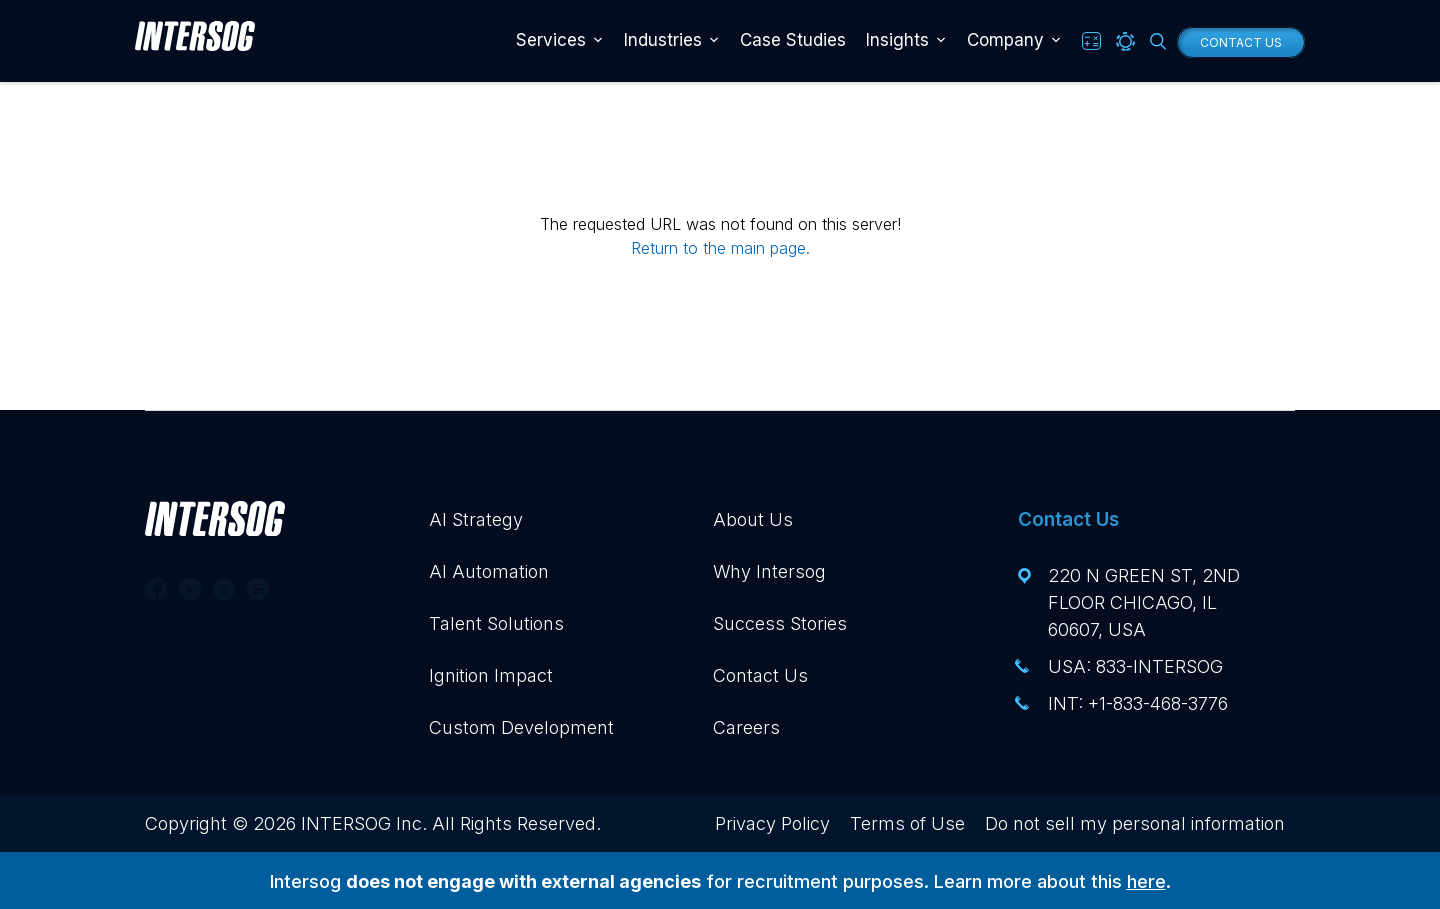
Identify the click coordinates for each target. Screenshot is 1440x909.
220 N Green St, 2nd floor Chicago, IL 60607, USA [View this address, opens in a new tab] (1144, 602)
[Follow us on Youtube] (190, 589)
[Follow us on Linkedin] (258, 589)
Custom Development (521, 727)
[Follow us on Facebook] (156, 589)
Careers (746, 727)
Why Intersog (769, 571)
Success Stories (780, 623)
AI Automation (489, 571)
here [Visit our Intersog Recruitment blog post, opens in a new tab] (1146, 881)
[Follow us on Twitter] (224, 589)
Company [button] (1005, 40)
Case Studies (793, 40)
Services (551, 40)
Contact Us (1241, 42)
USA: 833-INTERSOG (1135, 666)
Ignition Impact (491, 675)
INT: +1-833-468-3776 (1138, 703)
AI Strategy (476, 519)
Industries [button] (663, 40)
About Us (753, 519)
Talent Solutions (496, 623)
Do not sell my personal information (1135, 823)
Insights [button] (897, 40)
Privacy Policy (772, 823)
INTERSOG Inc (361, 823)
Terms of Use (907, 823)
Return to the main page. (720, 248)
